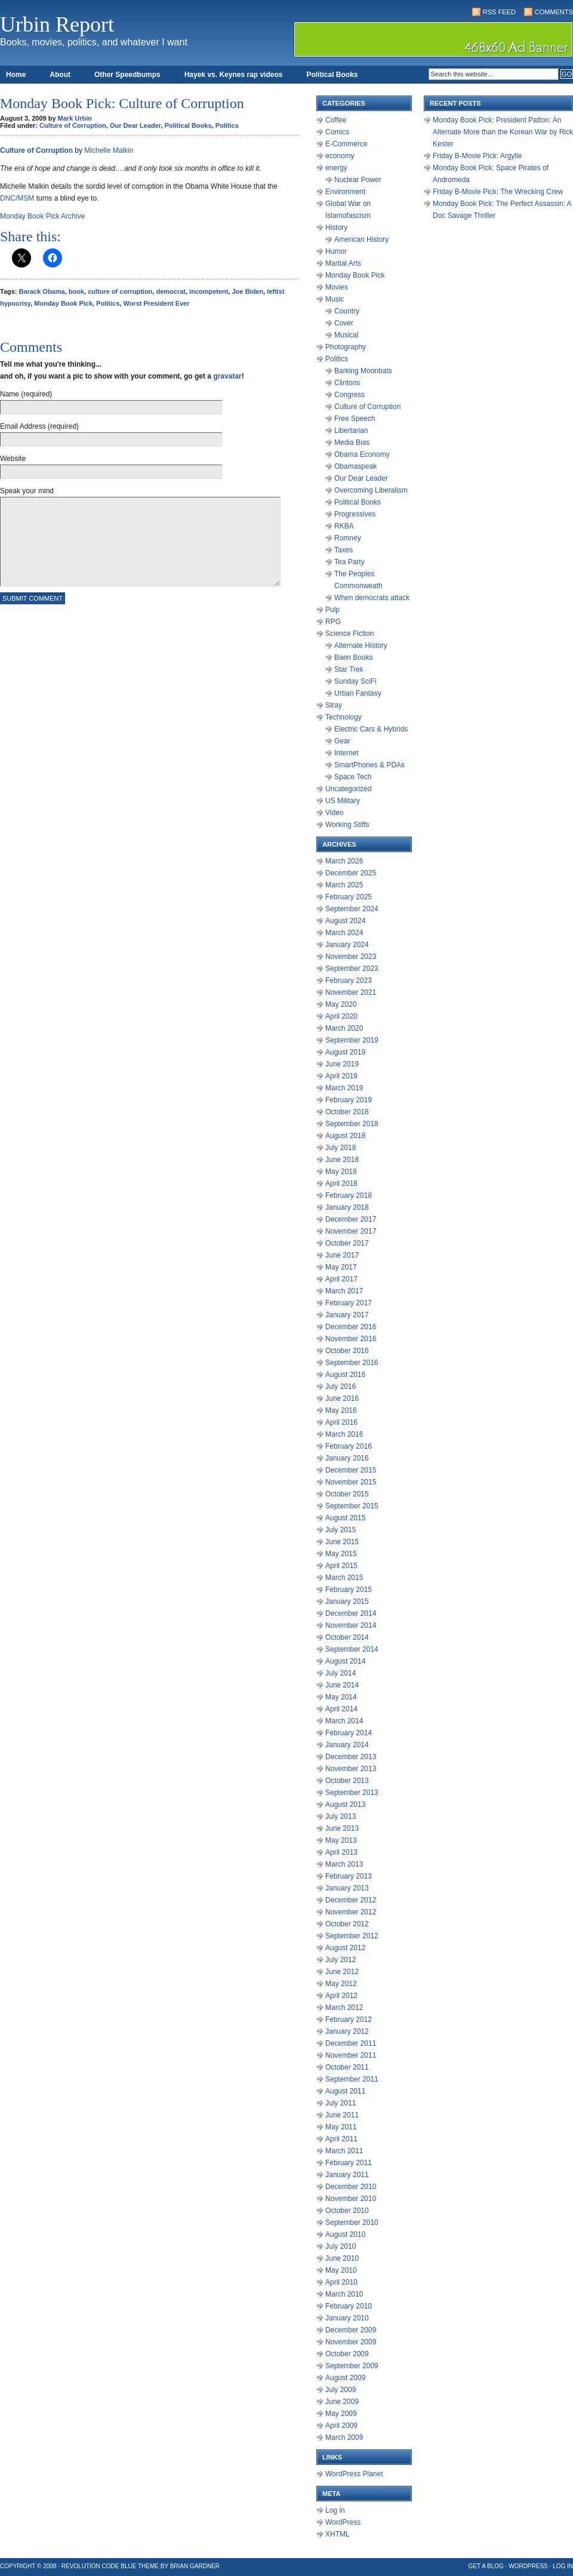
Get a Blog (486, 2566)
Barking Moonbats (363, 371)
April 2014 (341, 1709)
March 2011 (344, 2151)
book (76, 291)
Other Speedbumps (127, 74)
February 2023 (348, 980)
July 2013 (340, 1816)
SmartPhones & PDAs (369, 765)
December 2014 (350, 1613)
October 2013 (347, 1780)
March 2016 (344, 1434)
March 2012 (344, 2007)
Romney (347, 538)
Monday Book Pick (63, 303)
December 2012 (350, 1900)
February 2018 (348, 1195)
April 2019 (341, 1076)
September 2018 (351, 1124)
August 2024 (345, 921)
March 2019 (344, 1088)
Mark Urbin (75, 118)
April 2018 (341, 1183)
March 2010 (344, 2294)
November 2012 (350, 1912)
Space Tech (353, 777)
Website (13, 458)
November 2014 (350, 1625)
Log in (335, 2510)
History (336, 227)
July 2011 (340, 2103)
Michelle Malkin (108, 150)
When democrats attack (371, 598)
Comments (554, 12)
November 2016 (350, 1339)
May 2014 (341, 1697)
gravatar (227, 376)
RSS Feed (499, 12)
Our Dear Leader (135, 125)
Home (16, 74)
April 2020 (341, 1016)
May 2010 (341, 2270)
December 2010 (350, 2186)
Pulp (332, 609)
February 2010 (348, 2306)
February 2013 (348, 1876)
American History (361, 239)
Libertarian (351, 430)
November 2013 (350, 1769)
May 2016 (341, 1410)
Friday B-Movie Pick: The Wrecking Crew (498, 191)
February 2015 (348, 1589)
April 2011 (341, 2139)
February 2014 (348, 1733)
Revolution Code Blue (99, 2566)
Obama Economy (362, 454)
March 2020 (344, 1028)
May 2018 (341, 1171)
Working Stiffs (347, 824)
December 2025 (350, 873)
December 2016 (350, 1327)
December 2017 (350, 1219)
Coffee (335, 120)
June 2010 (342, 2258)
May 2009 (341, 2413)
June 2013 (342, 1828)
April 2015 (341, 1565)
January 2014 (347, 1745)
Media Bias (351, 442)
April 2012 (341, 1995)
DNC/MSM (17, 198)
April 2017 (341, 1279)
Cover (343, 323)
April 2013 (341, 1852)
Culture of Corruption (72, 125)
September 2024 (351, 909)
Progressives (354, 514)
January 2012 (347, 2031)
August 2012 (345, 1948)
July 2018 (340, 1147)
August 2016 (345, 1374)
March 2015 (344, 1577)
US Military (342, 801)
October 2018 (347, 1112)
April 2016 (341, 1422)
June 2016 (342, 1398)
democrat (171, 291)
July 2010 (340, 2246)
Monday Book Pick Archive (42, 216)
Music (334, 299)
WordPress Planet (354, 2474)
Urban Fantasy (357, 693)
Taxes (343, 550)
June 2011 (342, 2115)
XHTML (337, 2534)
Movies (336, 287)
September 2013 (351, 1792)
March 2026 (344, 861)
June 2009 (342, 2401)
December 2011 (350, 2043)
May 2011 (341, 2127)
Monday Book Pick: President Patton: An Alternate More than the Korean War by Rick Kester (503, 132)
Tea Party (349, 562)
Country (346, 311)
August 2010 (345, 2234)
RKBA (344, 526)
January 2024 (347, 944)
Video (334, 813)
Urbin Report (57, 24)
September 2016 (351, 1362)
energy (336, 168)
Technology (343, 717)
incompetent (208, 291)
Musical (346, 335)
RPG (333, 621)
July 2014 (340, 1673)
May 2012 (341, 1983)
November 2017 (350, 1231)
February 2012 (348, 2019)
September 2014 (351, 1649)
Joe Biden (248, 291)
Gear (342, 741)
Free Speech (354, 418)
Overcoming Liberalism (371, 490)
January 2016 (347, 1458)
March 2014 (344, 1721)
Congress (349, 395)
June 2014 (342, 1685)
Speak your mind (27, 491)
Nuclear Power (357, 180)
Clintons (347, 383)
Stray (333, 705)
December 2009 (350, 2330)
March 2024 (344, 933)
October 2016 (347, 1351)
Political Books (332, 74)
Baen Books (353, 657)
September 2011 (351, 2079)
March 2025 (344, 885)
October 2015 (347, 1494)
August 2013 (345, 1804)
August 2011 (345, 2091)
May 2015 (341, 1554)
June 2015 (342, 1542)
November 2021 (350, 992)
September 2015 (351, 1506)
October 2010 (347, 2210)
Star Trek (348, 669)
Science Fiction (349, 633)
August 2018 (345, 1136)
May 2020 (341, 1004)
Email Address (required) (39, 426)
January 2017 (347, 1315)
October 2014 (347, 1637)
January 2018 (347, 1207)
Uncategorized (348, 789)
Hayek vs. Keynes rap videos (233, 74)
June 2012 (342, 1972)
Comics (337, 132)
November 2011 (350, 2055)
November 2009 (350, 2342)
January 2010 (347, 2318)
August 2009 (345, 2378)
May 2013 (341, 1840)
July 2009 (340, 2390)
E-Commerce (346, 144)
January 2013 (347, 1888)
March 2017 (344, 1291)
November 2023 (350, 956)
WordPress (343, 2522)
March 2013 (344, 1864)
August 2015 (345, 1518)
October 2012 (347, 1924)
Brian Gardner (195, 2566)
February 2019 (348, 1100)
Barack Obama (42, 291)
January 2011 (347, 2175)
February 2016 (348, 1446)
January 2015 (347, 1601)
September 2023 (351, 968)
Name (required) (26, 394)
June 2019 (342, 1064)
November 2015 (350, 1482)
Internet (346, 753)
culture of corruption (120, 291)
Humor (336, 251)
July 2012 (340, 1960)
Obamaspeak (355, 466)
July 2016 (340, 1386)
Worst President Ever (156, 303)
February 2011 (348, 2163)
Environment (345, 191)
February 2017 (348, 1303)
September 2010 (351, 2222)
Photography (345, 347)
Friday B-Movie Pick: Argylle (477, 156)
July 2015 (340, 1530)
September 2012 (351, 1936)
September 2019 (351, 1040)
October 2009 (347, 2354)
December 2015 (350, 1470)
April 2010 (341, 2282)
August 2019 (345, 1052)
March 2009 (344, 2437)
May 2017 (341, 1267)
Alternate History (360, 645)
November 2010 (350, 2198)
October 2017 (347, 1243)
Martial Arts (343, 263)
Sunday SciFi (355, 681)
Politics (227, 125)
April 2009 (341, 2425)
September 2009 (351, 2366)
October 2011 (347, 2067)
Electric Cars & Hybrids (371, 729)
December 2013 (350, 1757)
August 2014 (345, 1661)
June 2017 (342, 1255)
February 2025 (348, 897)
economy (340, 156)
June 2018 (342, 1159)
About (60, 74)
